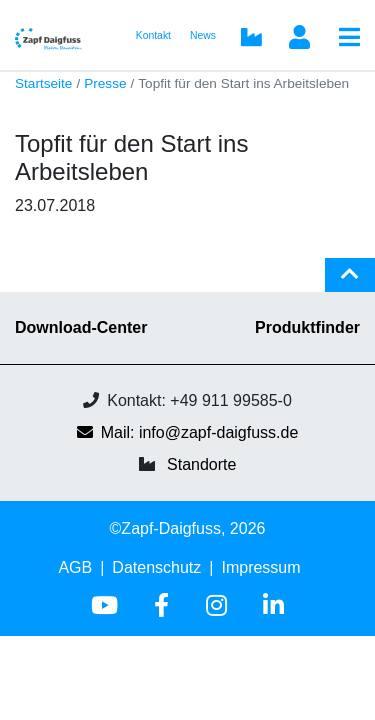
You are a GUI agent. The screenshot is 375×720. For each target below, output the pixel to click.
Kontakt (153, 35)
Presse (105, 83)
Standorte (201, 464)
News (203, 35)
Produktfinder (307, 327)
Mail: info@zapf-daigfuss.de (188, 432)
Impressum (260, 567)
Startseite (43, 83)
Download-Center (81, 327)
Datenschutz (156, 567)
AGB (75, 567)
